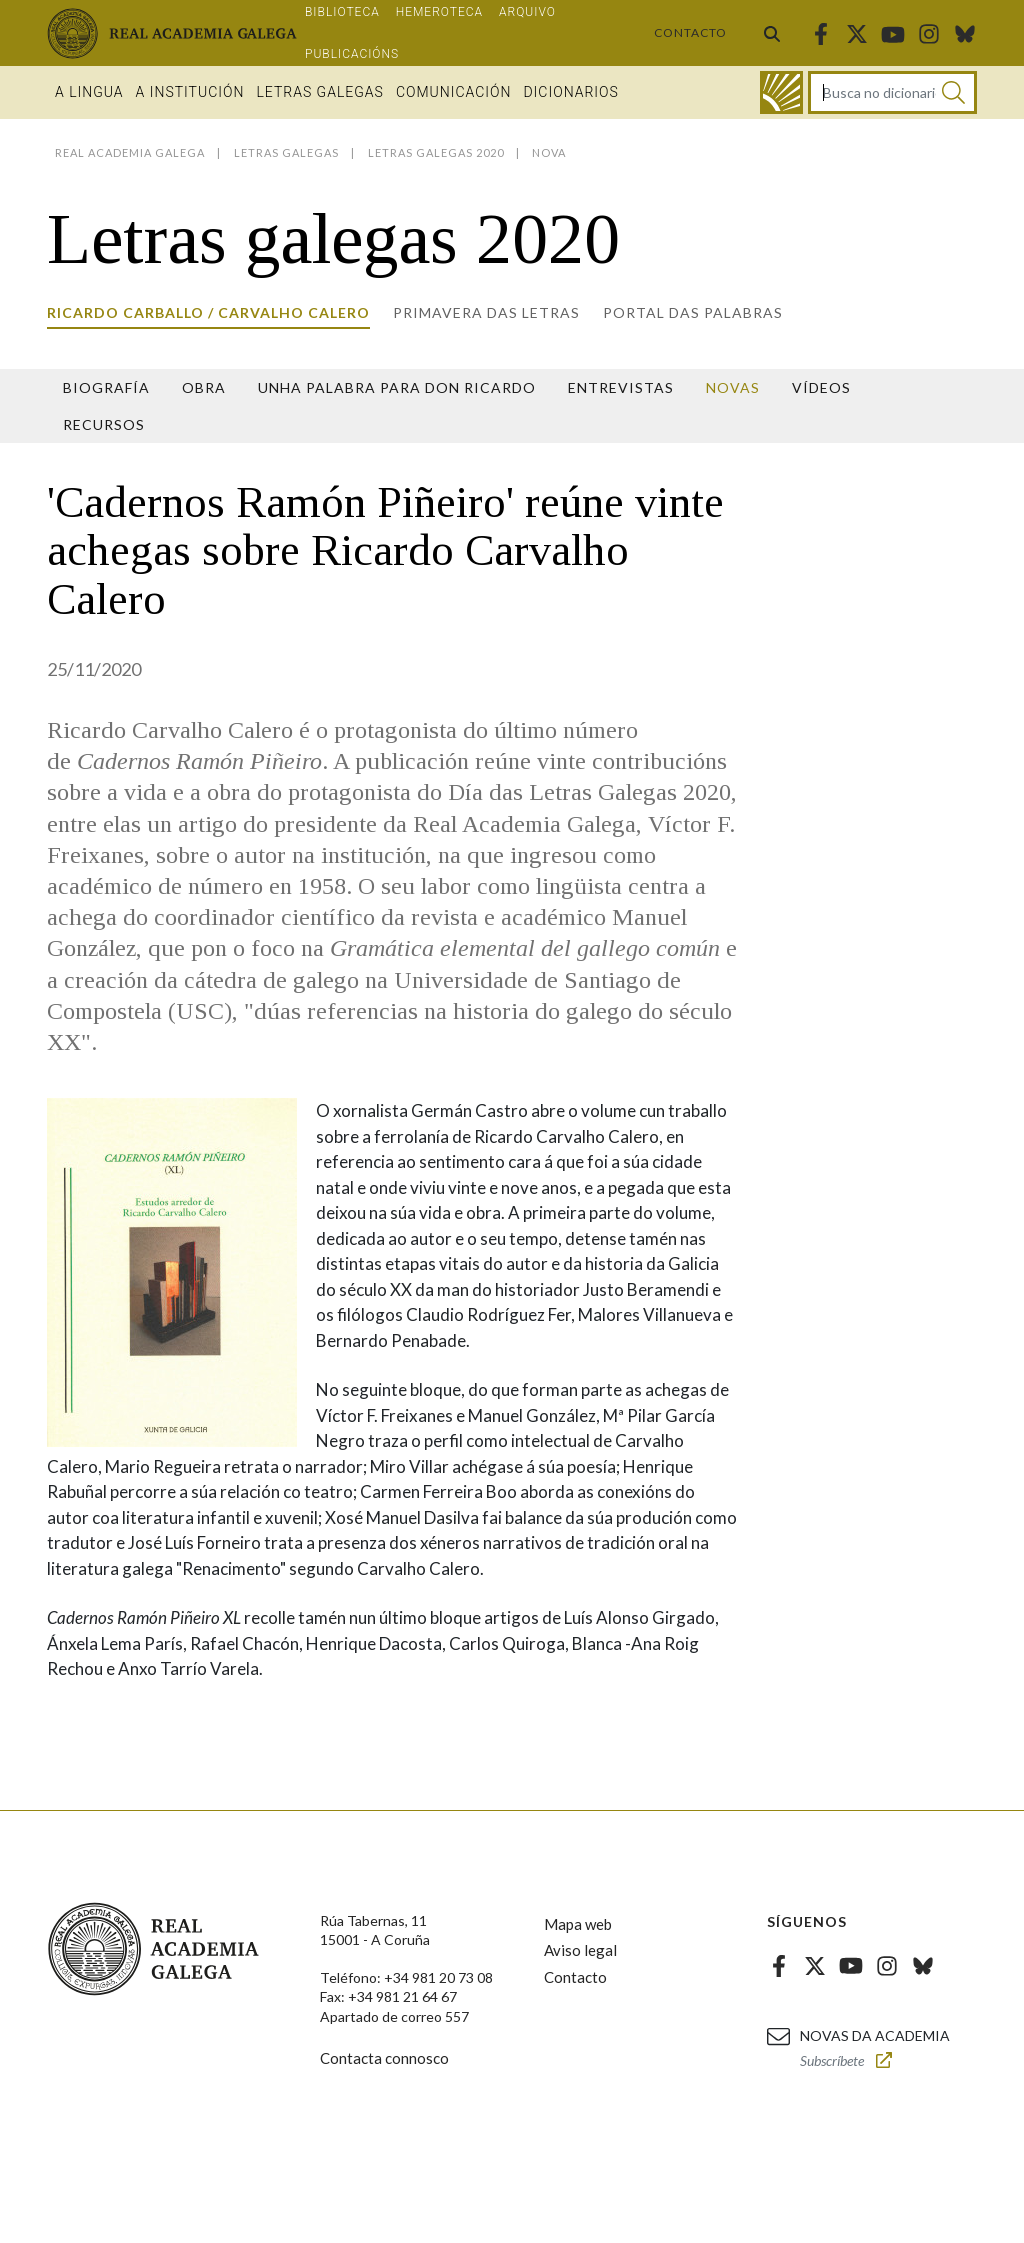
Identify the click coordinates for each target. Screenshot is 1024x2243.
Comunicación (454, 92)
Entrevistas (621, 387)
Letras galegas (319, 92)
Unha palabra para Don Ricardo (397, 387)
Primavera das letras (486, 312)
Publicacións (352, 54)
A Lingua (89, 92)
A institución (190, 92)
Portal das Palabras (693, 312)
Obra (204, 387)
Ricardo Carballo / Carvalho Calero (208, 312)
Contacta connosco (384, 2058)
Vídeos (821, 387)
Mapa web (578, 1924)
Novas (733, 387)
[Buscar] (953, 92)
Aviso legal (580, 1950)
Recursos (104, 424)
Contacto (690, 32)
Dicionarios (570, 92)
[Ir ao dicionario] (781, 92)
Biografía (106, 387)
